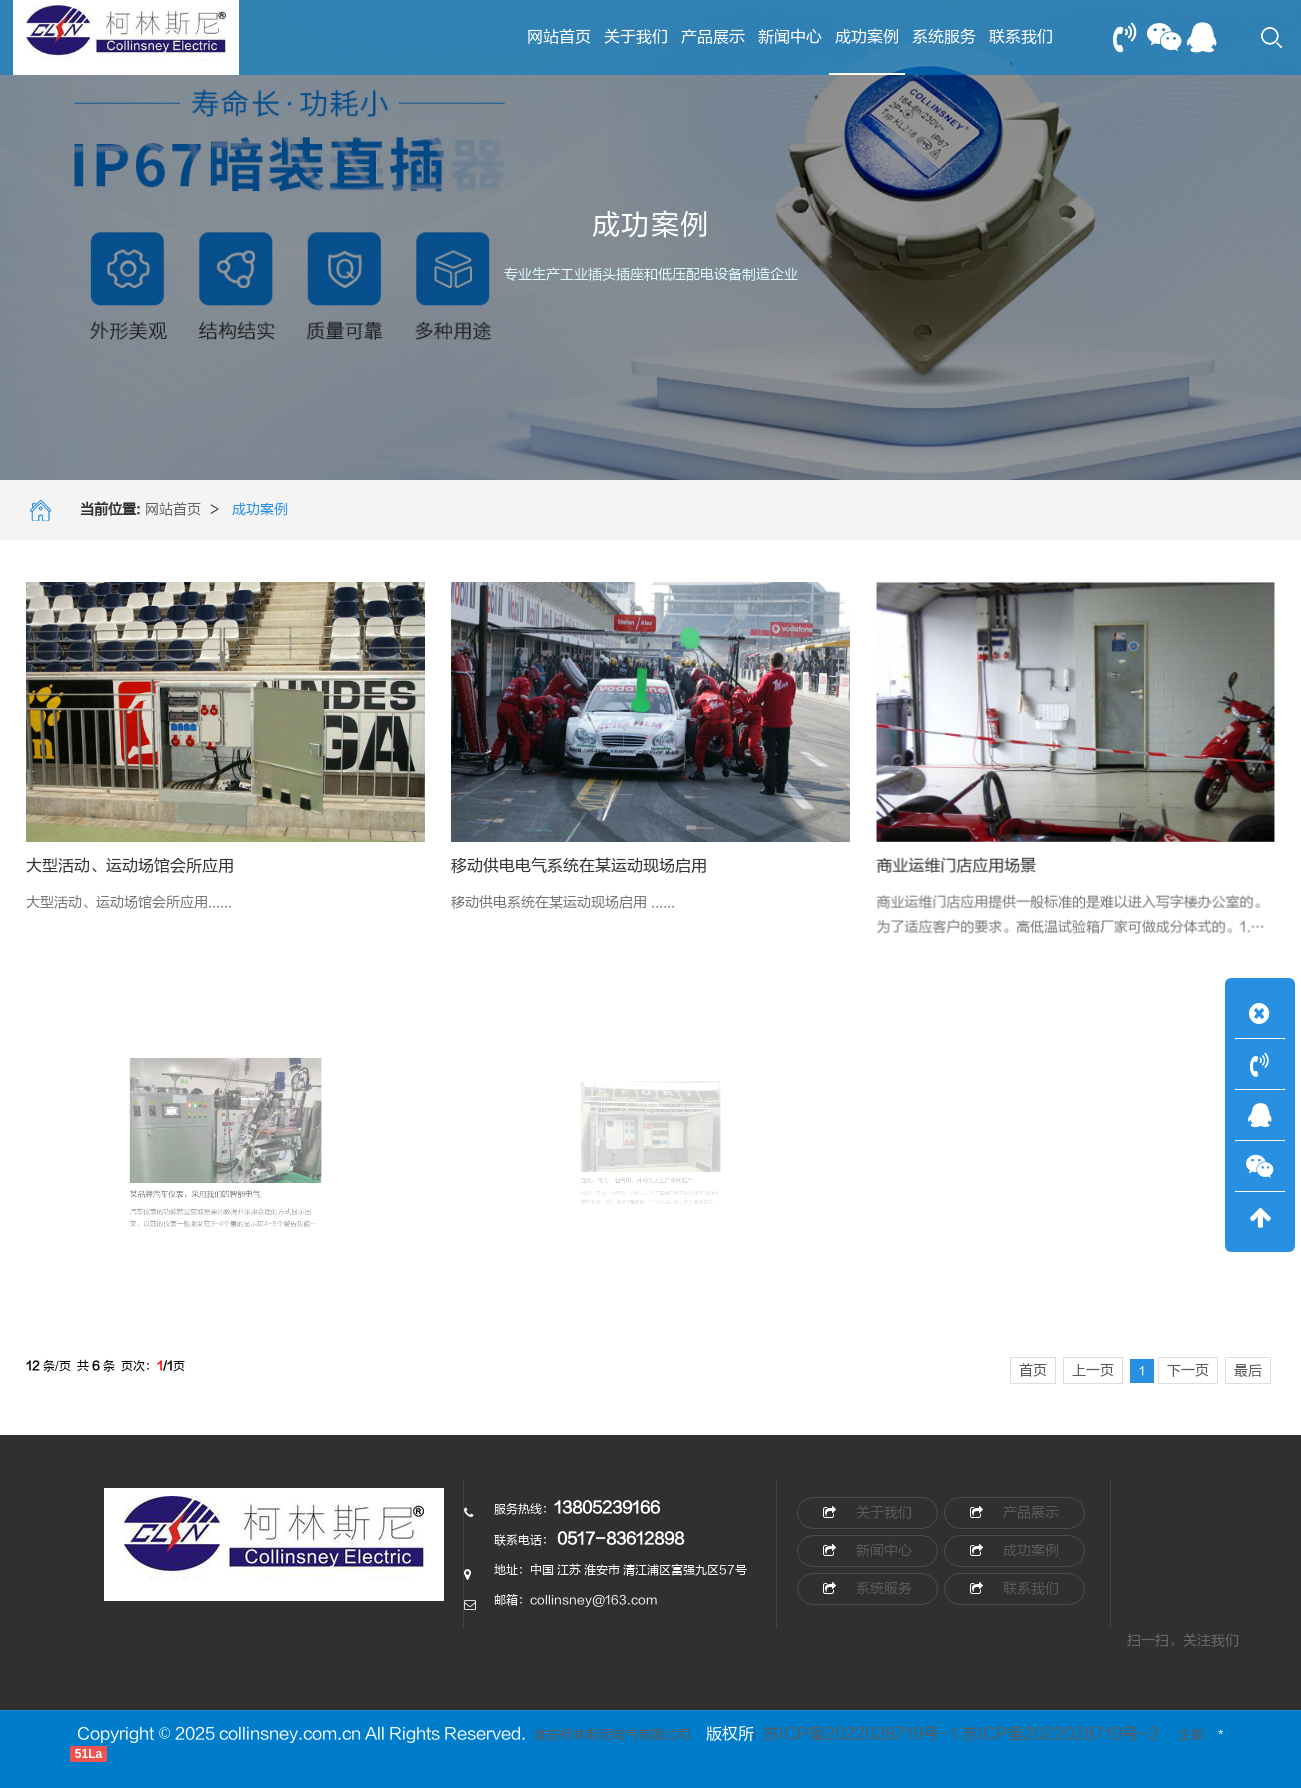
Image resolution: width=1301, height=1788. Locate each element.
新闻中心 (790, 37)
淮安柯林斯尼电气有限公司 (611, 1735)
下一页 (1188, 1370)
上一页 (1093, 1370)
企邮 (1191, 1735)
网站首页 (559, 37)
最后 (1248, 1370)
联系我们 (1021, 37)
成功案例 (867, 51)
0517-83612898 (620, 1539)
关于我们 (636, 37)
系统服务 (944, 37)
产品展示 (713, 37)
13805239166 (607, 1508)
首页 (1033, 1370)
